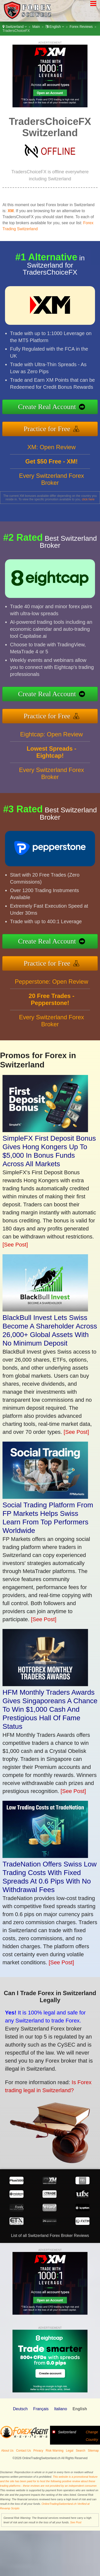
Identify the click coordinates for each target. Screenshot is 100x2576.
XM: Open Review (51, 451)
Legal (69, 2450)
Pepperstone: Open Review (51, 985)
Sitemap (93, 2450)
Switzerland (14, 27)
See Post (76, 2522)
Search (80, 2450)
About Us (7, 2450)
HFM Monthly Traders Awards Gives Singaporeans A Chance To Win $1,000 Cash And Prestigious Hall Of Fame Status (50, 1709)
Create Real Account (51, 407)
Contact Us (23, 2450)
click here (88, 499)
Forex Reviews (81, 27)
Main (36, 27)
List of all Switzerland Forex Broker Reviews (50, 2235)
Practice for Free (51, 427)
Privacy (38, 2450)
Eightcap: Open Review (51, 738)
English (55, 27)
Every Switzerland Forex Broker (51, 483)
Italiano (60, 2409)
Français (40, 2409)
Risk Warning (55, 2450)
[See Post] (15, 1244)
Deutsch (20, 2409)
